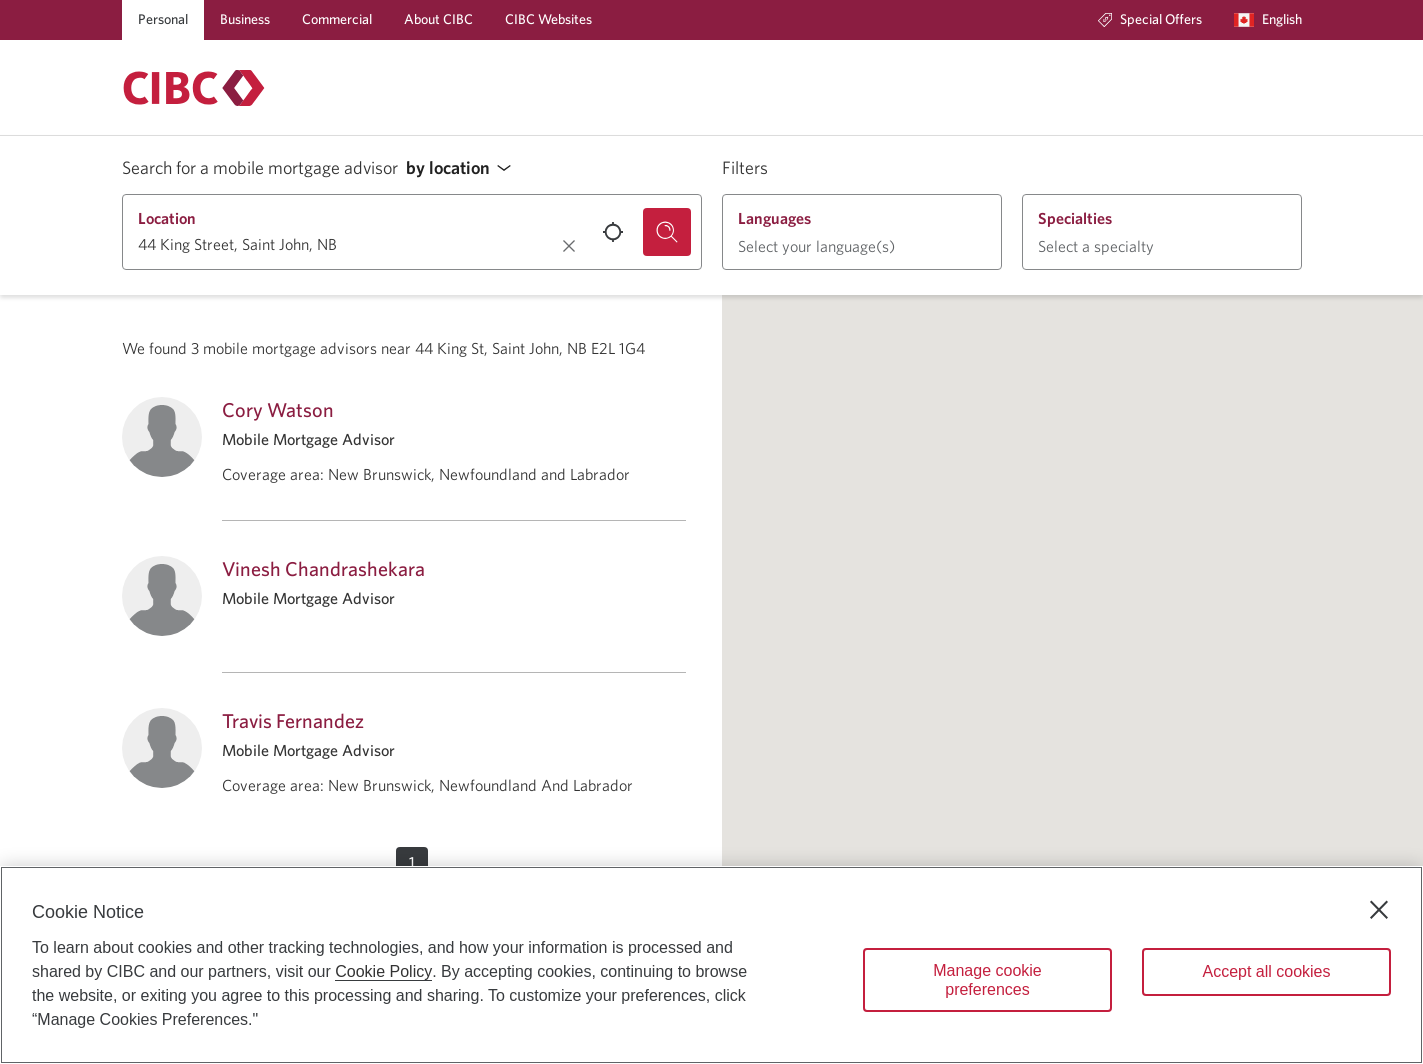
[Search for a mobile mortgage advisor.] (667, 232)
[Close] (1379, 910)
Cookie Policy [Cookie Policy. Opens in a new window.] (383, 971)
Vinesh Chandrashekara (323, 568)
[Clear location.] (569, 246)
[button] (464, 168)
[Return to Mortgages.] (194, 88)
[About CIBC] (438, 20)
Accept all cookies (1266, 971)
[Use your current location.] (613, 232)
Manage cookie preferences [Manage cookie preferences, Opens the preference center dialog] (987, 980)
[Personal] (163, 20)
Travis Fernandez (293, 720)
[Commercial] (337, 20)
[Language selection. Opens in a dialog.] (1268, 20)
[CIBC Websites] (548, 20)
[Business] (245, 20)
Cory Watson (278, 409)
